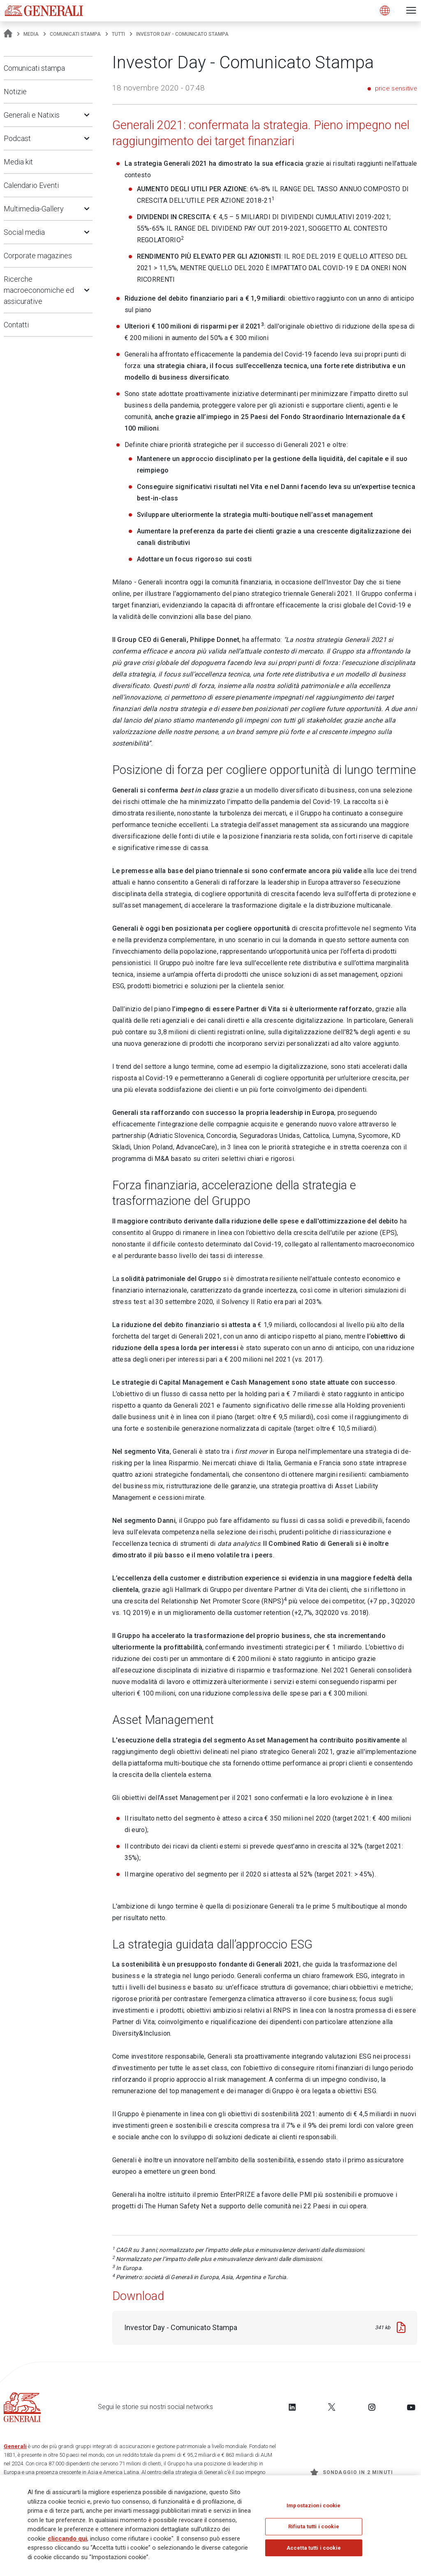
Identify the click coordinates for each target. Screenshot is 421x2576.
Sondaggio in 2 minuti (351, 2472)
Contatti (16, 324)
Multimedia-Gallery (34, 208)
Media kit (18, 162)
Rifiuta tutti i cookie (313, 2526)
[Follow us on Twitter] (332, 2407)
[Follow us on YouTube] (411, 2407)
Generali (15, 2446)
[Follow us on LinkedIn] (292, 2407)
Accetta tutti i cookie (314, 2548)
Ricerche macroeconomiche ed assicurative (39, 290)
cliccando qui (67, 2538)
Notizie (15, 91)
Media (31, 34)
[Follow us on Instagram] (371, 2407)
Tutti (118, 34)
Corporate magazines (38, 255)
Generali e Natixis (32, 115)
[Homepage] (8, 34)
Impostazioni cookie (313, 2505)
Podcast (17, 138)
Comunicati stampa (75, 34)
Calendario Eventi (31, 185)
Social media (24, 232)
